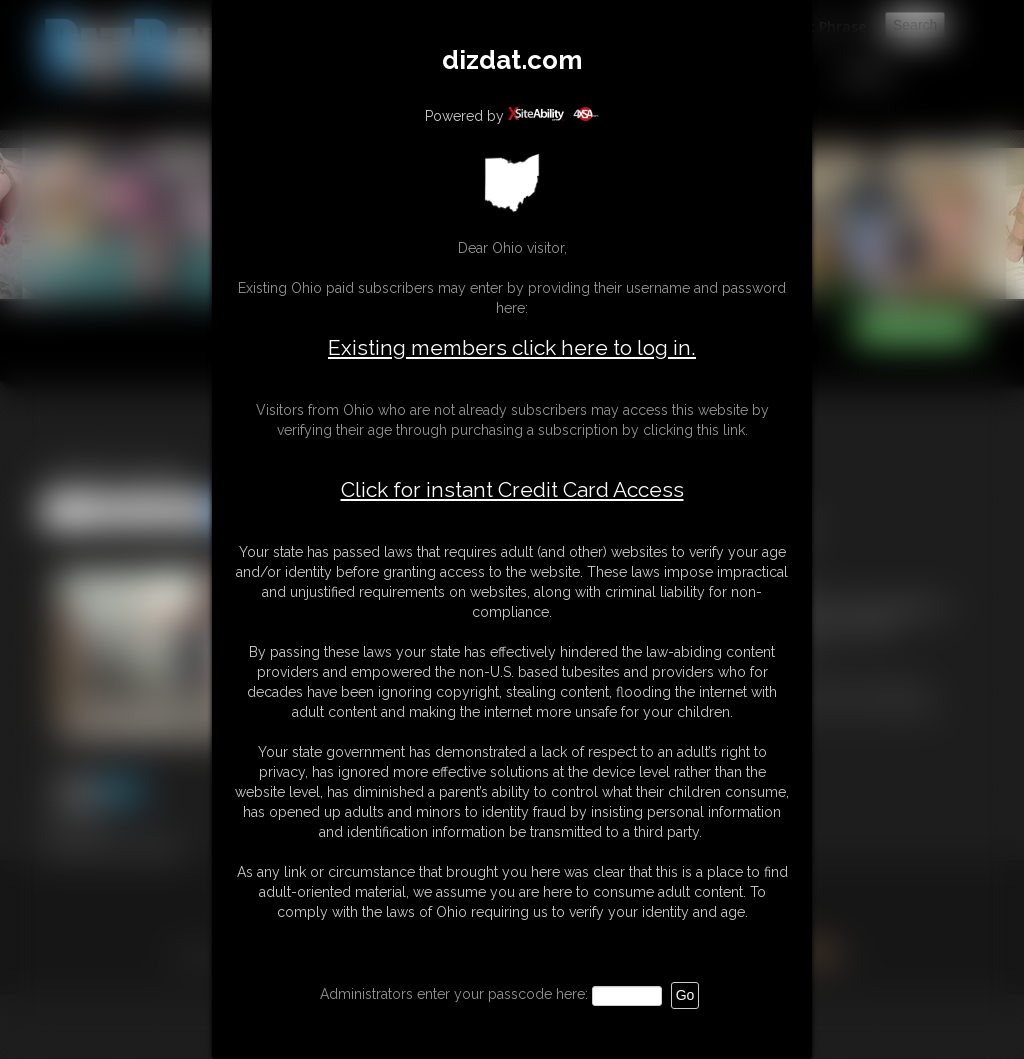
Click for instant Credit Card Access (512, 490)
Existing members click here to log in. (512, 347)
